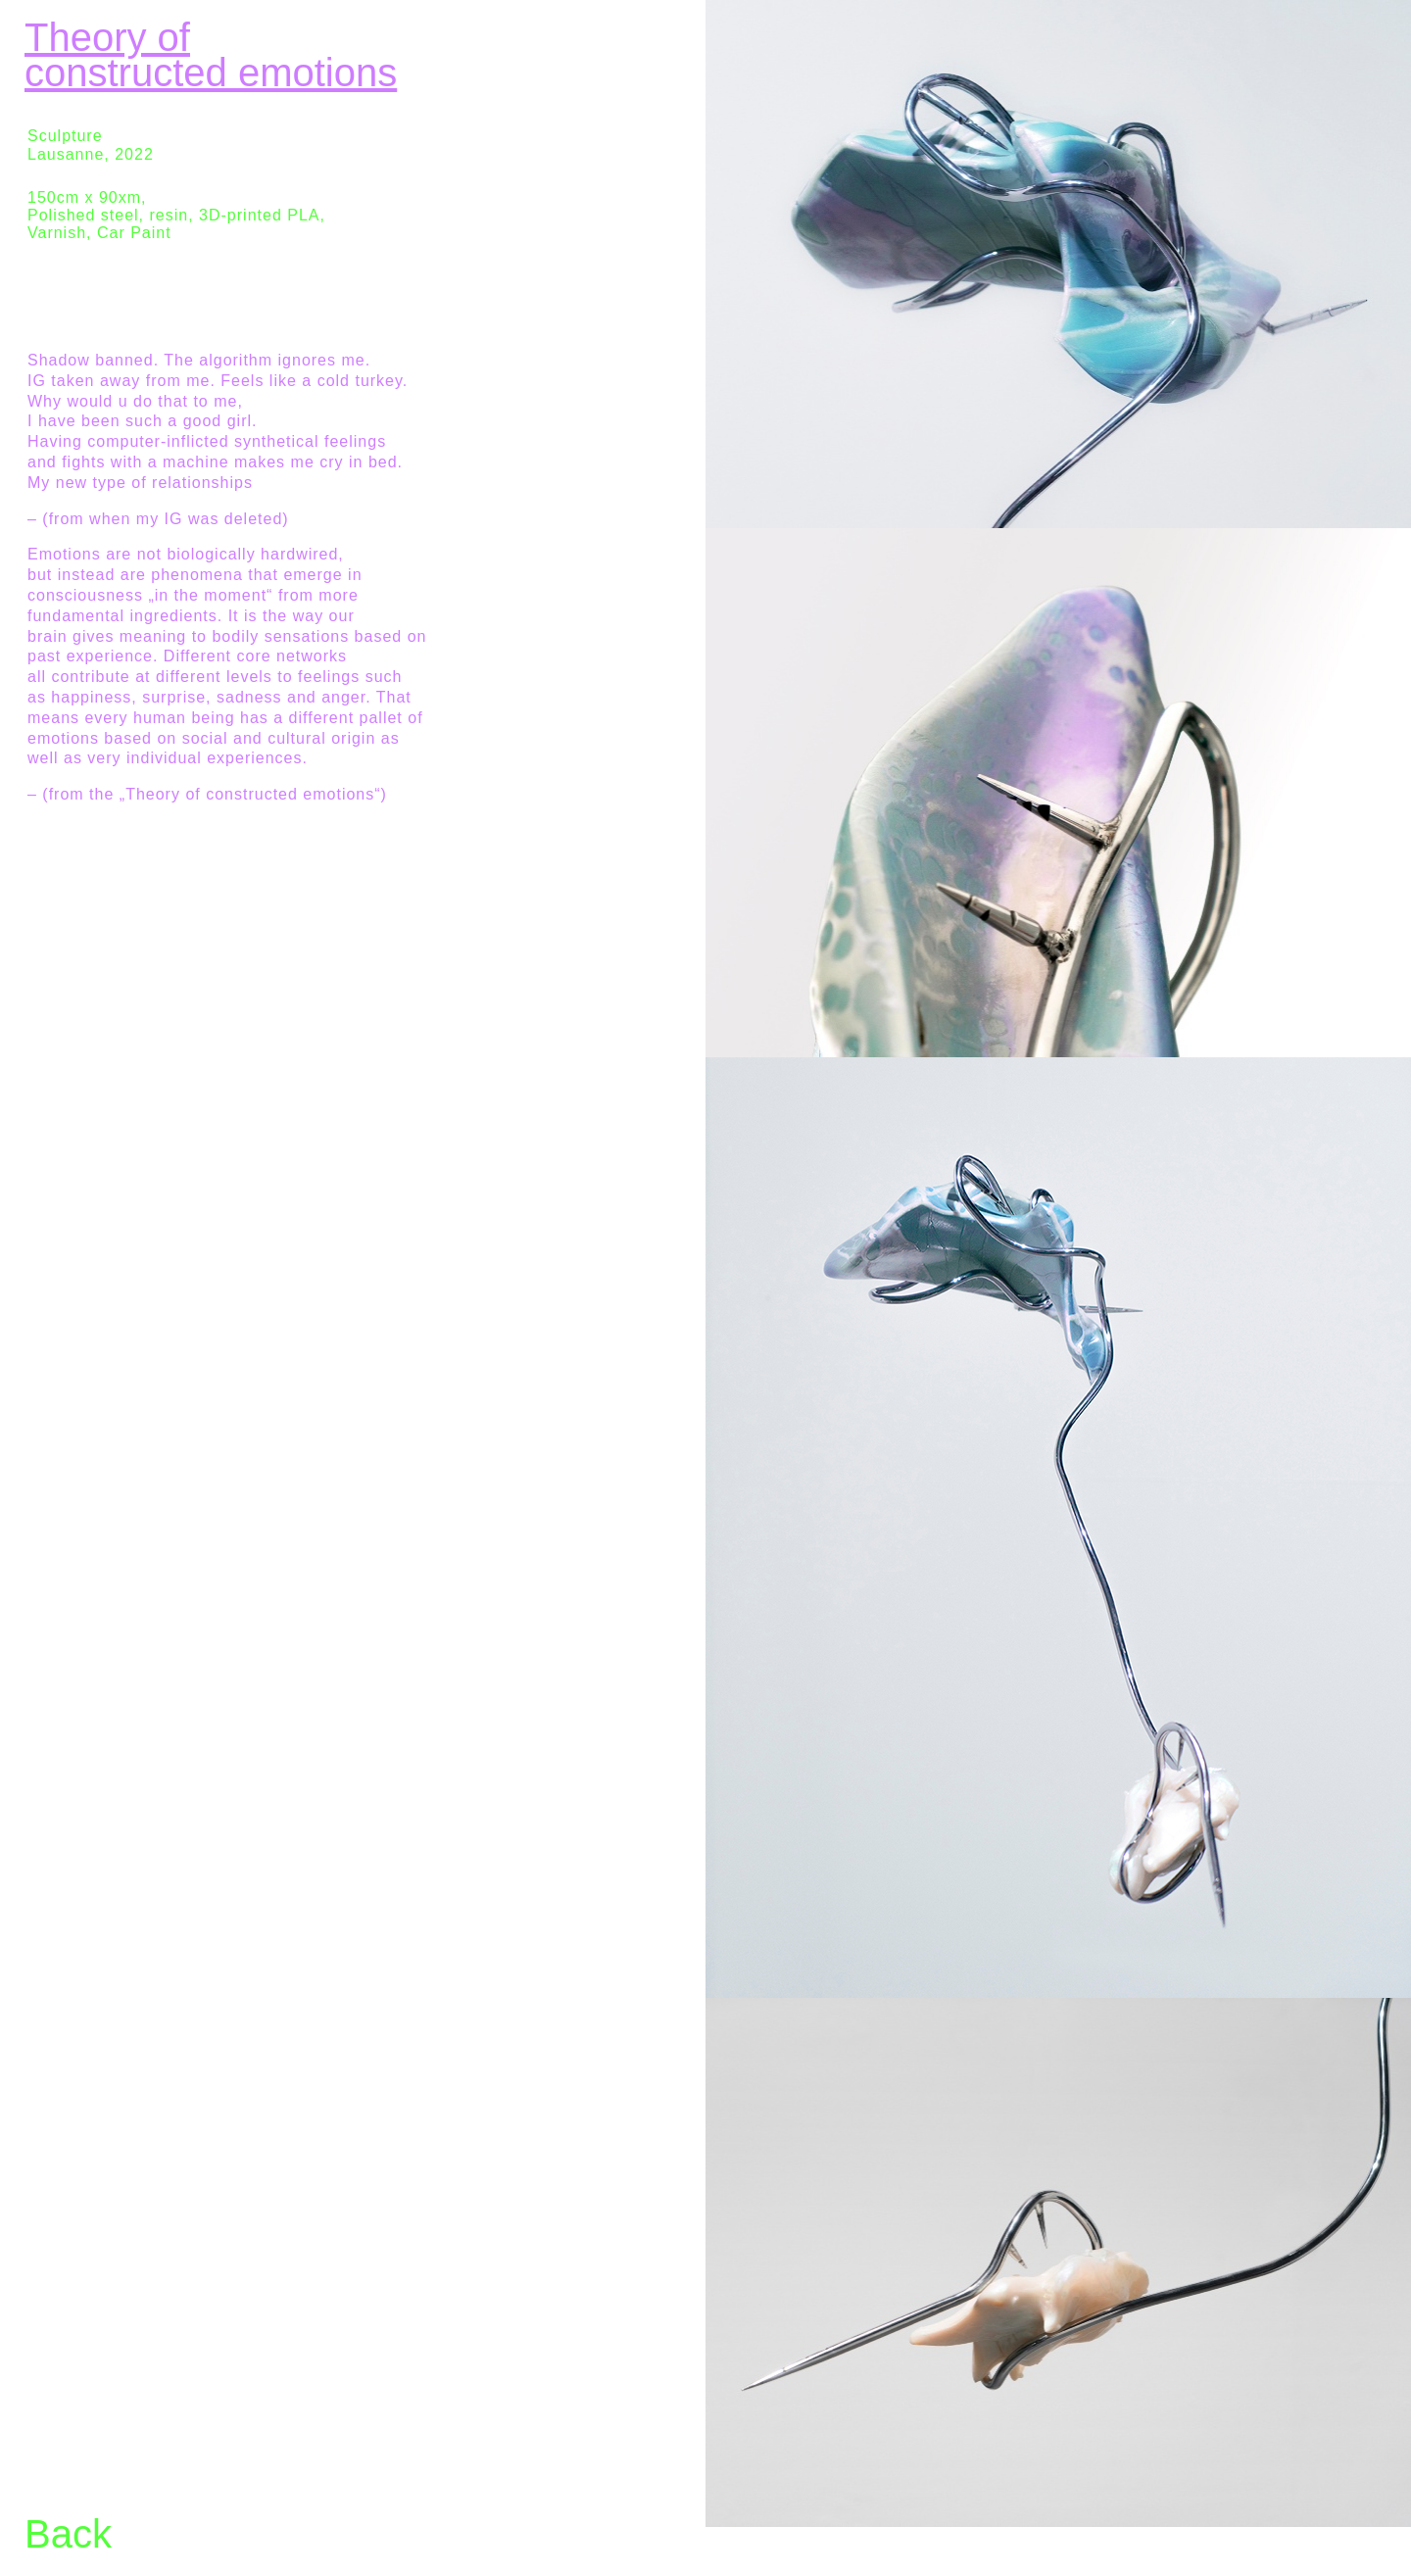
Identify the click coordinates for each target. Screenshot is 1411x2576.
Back (68, 2533)
